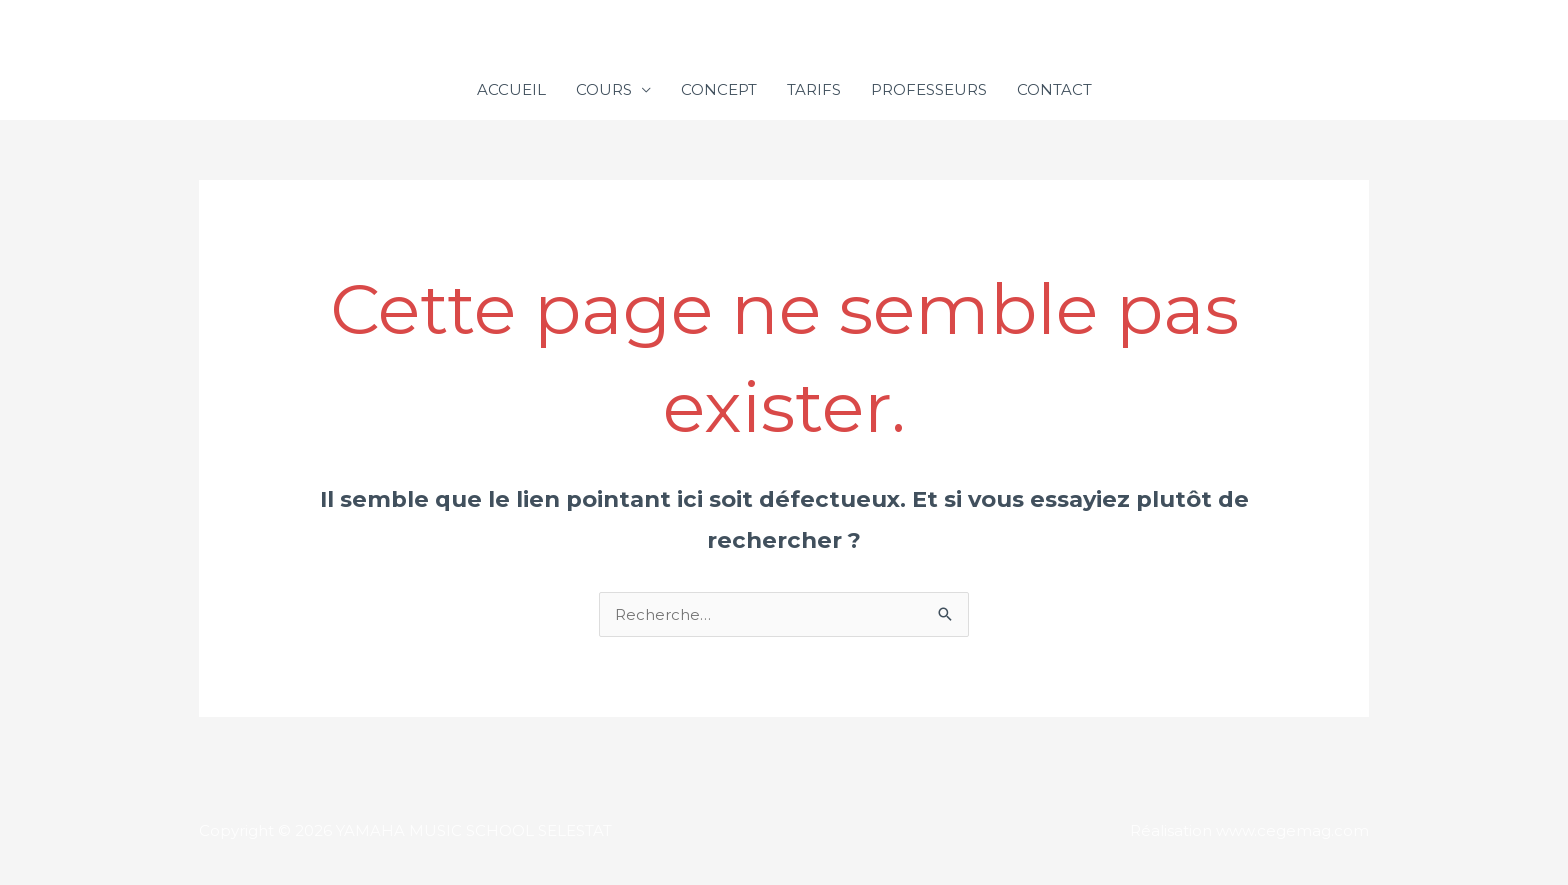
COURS (604, 89)
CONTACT (1054, 89)
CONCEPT (719, 89)
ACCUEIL (511, 89)
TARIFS (814, 89)
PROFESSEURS (929, 89)
